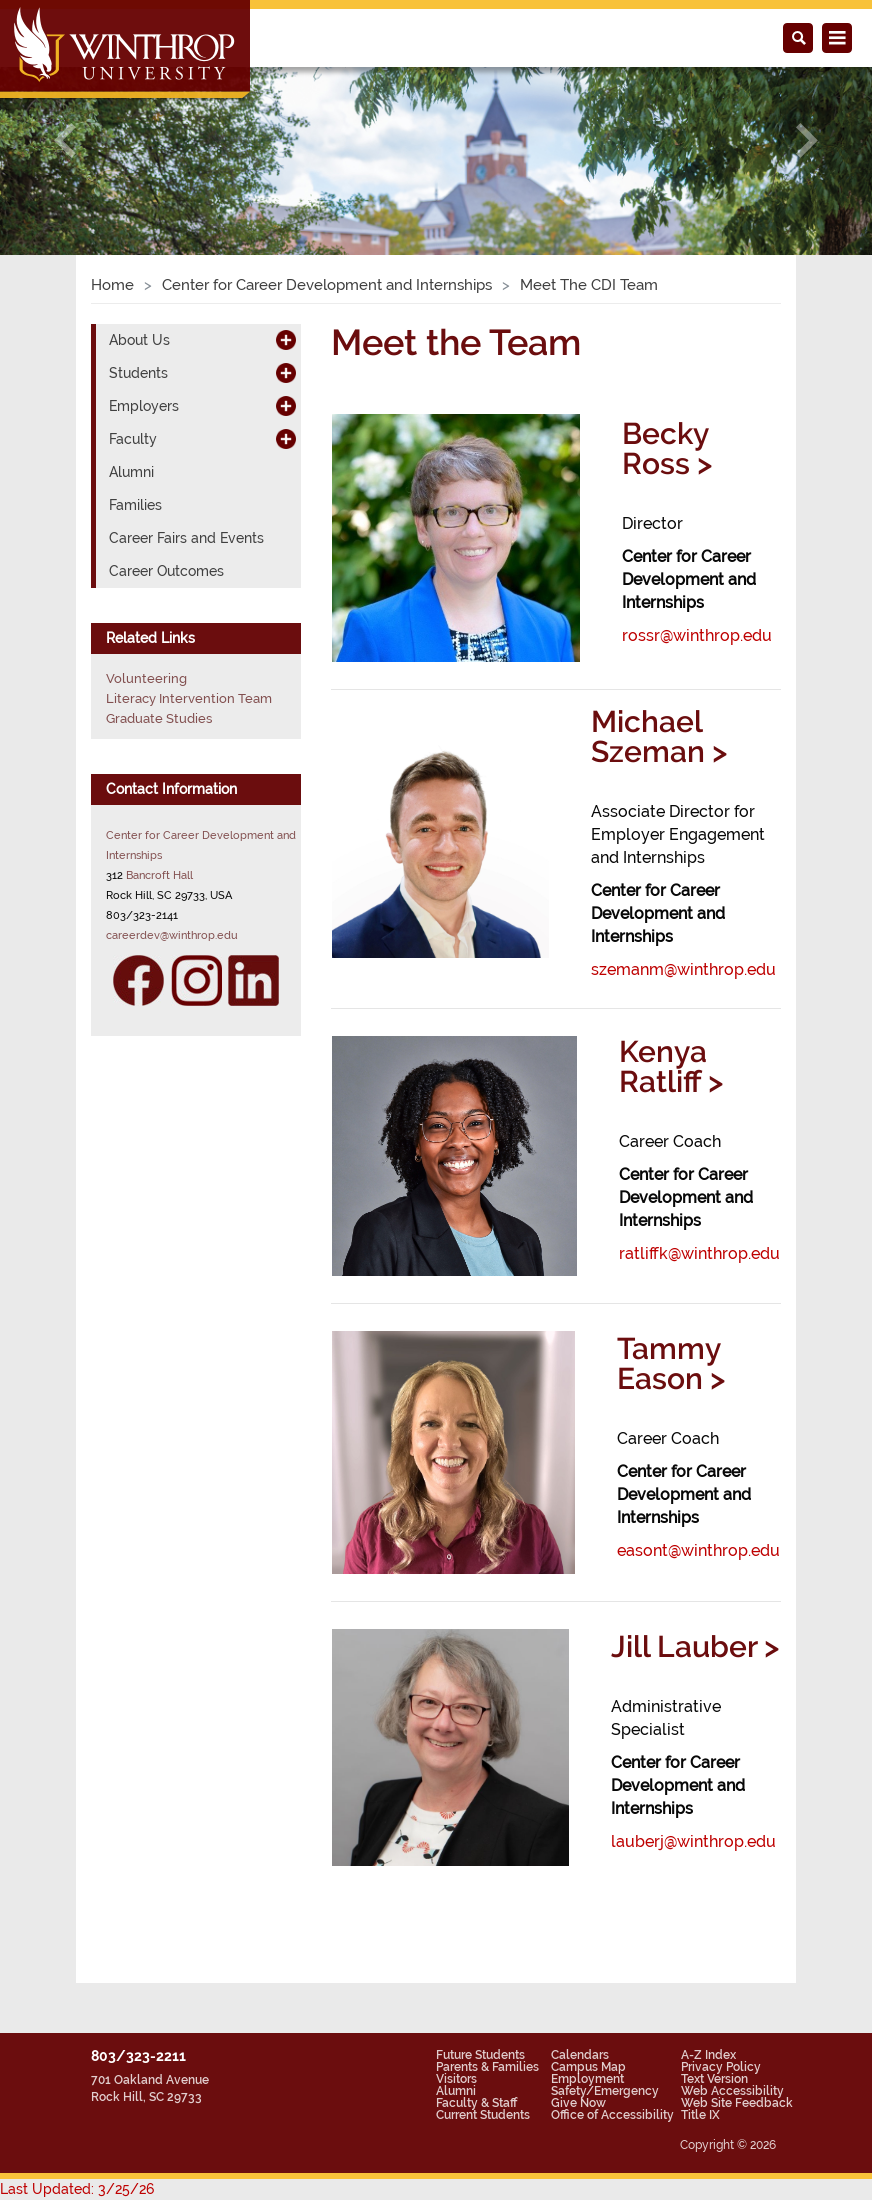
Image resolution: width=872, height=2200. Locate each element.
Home (112, 285)
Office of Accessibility (612, 2115)
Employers (144, 406)
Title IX (700, 2115)
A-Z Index (708, 2055)
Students (138, 373)
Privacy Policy (721, 2067)
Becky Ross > (667, 448)
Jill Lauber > (695, 1646)
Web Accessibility (732, 2091)
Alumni (131, 472)
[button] (65, 141)
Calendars (580, 2055)
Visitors (456, 2079)
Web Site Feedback (737, 2103)
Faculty (133, 439)
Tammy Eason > (671, 1363)
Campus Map (588, 2067)
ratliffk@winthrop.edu (699, 1253)
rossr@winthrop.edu (697, 635)
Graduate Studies (159, 718)
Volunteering (146, 678)
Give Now (578, 2103)
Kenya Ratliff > (671, 1066)
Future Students (480, 2055)
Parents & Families (487, 2067)
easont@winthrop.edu (698, 1550)
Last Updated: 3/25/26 (77, 2189)
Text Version (714, 2079)
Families (135, 505)
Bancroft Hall (159, 875)
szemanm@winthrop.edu (683, 969)
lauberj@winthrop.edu (693, 1841)
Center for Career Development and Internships (327, 285)
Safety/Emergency (605, 2091)
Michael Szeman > (659, 736)
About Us (139, 340)
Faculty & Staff (476, 2103)
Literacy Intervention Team (189, 698)
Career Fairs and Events (186, 538)
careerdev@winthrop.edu (172, 935)
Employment (587, 2079)
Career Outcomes (166, 571)
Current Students (483, 2115)
